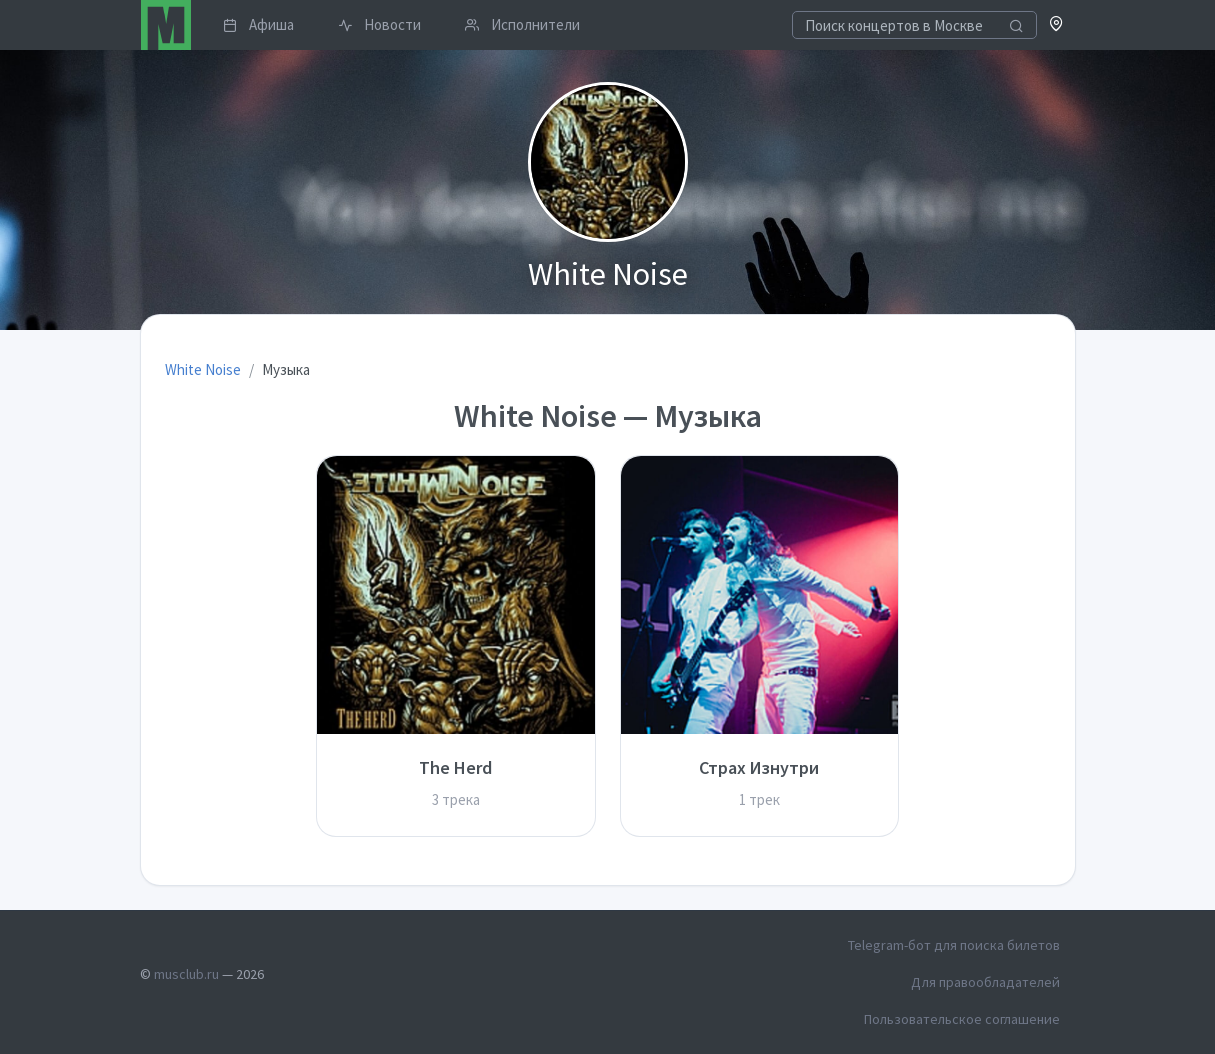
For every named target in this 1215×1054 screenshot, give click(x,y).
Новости (379, 24)
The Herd (455, 767)
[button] (1056, 25)
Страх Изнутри (759, 767)
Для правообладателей (985, 982)
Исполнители (522, 24)
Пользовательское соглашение (962, 1019)
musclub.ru (186, 974)
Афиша (258, 24)
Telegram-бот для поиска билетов (954, 945)
